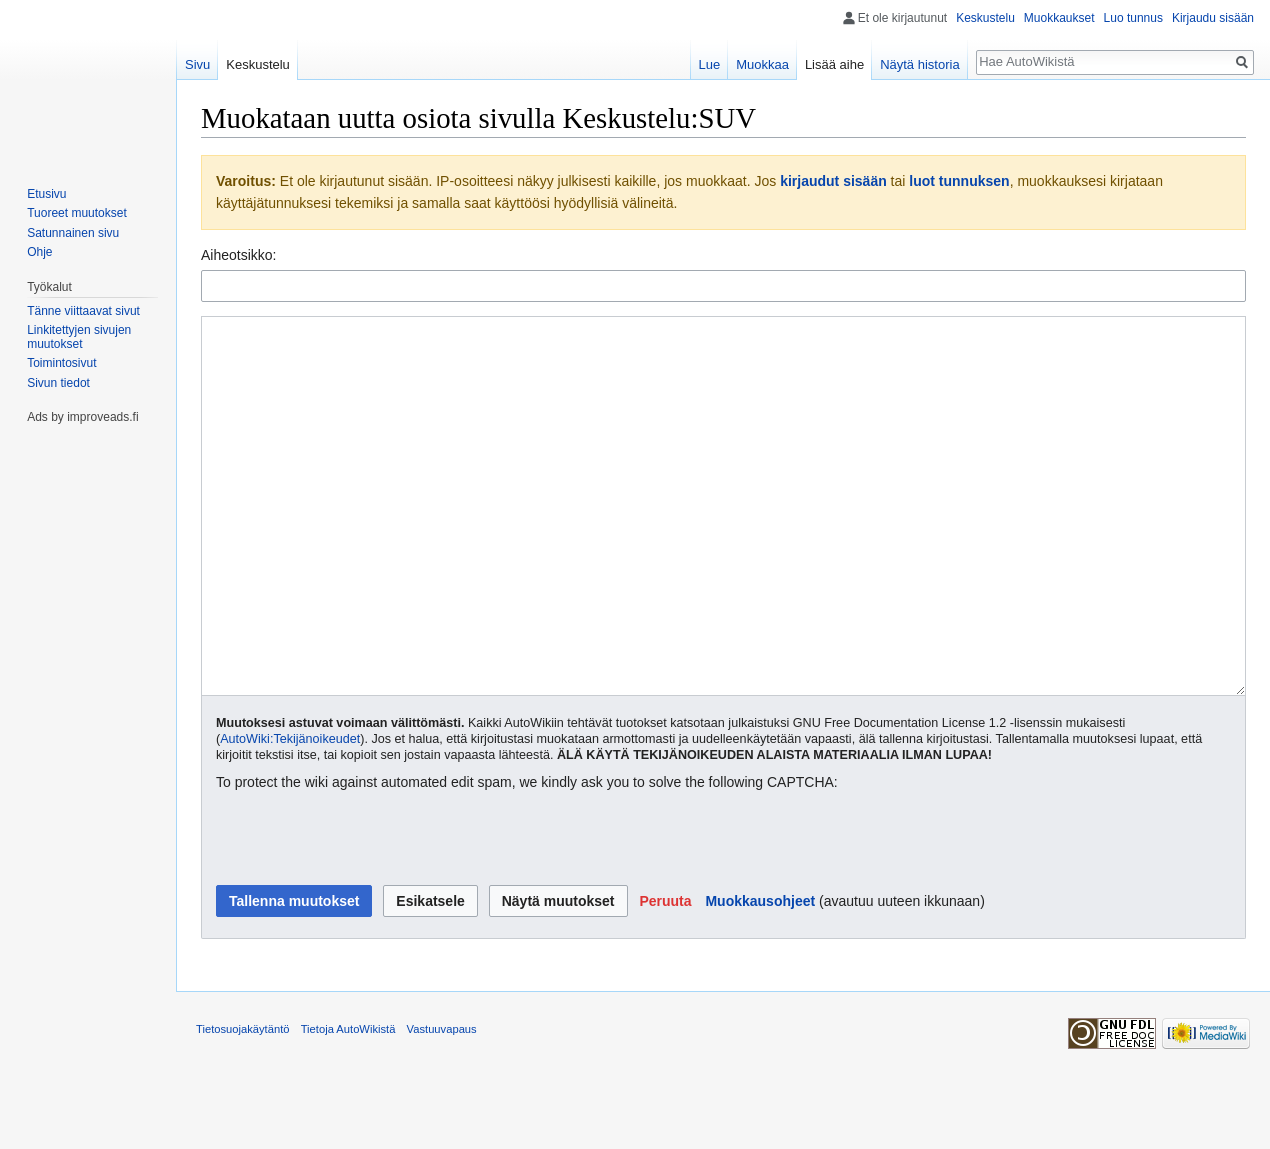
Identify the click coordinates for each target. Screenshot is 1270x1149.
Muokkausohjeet (760, 976)
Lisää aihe (834, 64)
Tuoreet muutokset (77, 213)
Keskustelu (985, 18)
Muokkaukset (1059, 18)
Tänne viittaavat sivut (83, 311)
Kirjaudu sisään (1213, 18)
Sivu (197, 64)
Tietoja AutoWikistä (348, 1104)
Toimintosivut (61, 363)
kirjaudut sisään (833, 181)
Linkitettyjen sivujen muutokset (79, 337)
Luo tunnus (1133, 18)
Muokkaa (762, 64)
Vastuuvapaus (442, 1104)
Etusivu (46, 194)
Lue (710, 64)
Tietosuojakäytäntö (243, 1104)
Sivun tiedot (58, 383)
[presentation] (368, 914)
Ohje (39, 252)
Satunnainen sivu (73, 233)
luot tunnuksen (959, 181)
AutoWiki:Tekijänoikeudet (290, 814)
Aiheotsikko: (238, 255)
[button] (665, 976)
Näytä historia (919, 64)
